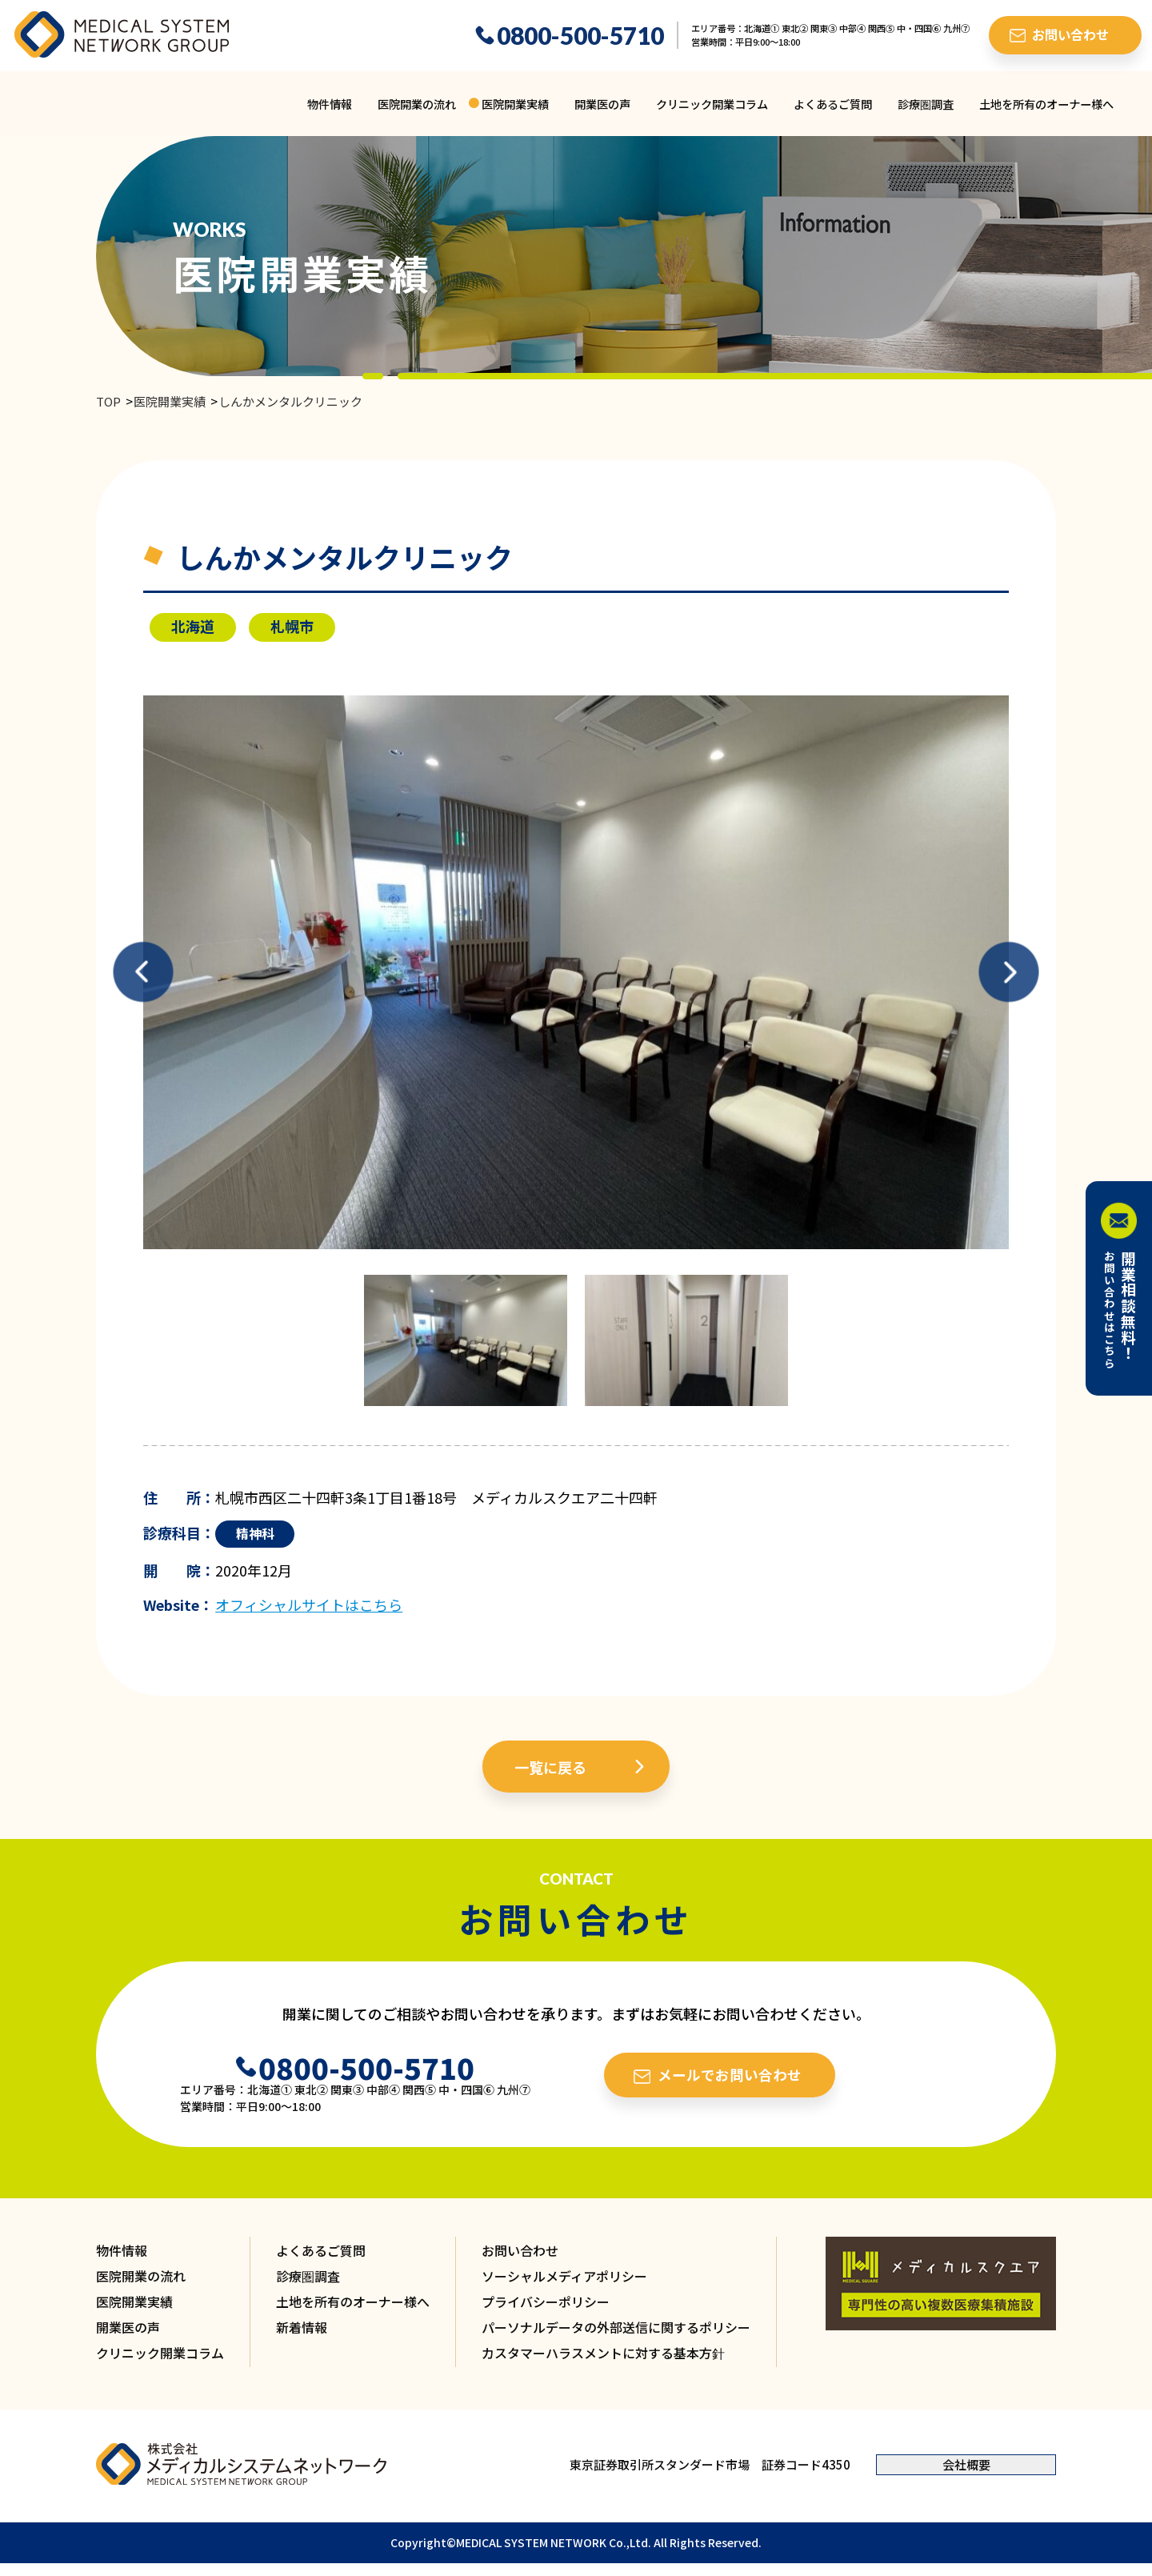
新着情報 (301, 2327)
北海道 (192, 625)
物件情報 (329, 103)
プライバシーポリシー (546, 2301)
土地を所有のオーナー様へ (1046, 103)
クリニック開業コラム (712, 103)
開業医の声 (602, 103)
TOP (108, 401)
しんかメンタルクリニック (290, 401)
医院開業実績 (515, 103)
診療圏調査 (926, 103)
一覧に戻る (550, 1767)
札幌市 (292, 625)
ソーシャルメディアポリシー (564, 2276)
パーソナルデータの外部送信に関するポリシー (616, 2327)
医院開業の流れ (417, 103)
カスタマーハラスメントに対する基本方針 (603, 2352)
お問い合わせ (520, 2250)
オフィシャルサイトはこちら (308, 1604)
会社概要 (966, 2464)
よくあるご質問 (833, 103)
